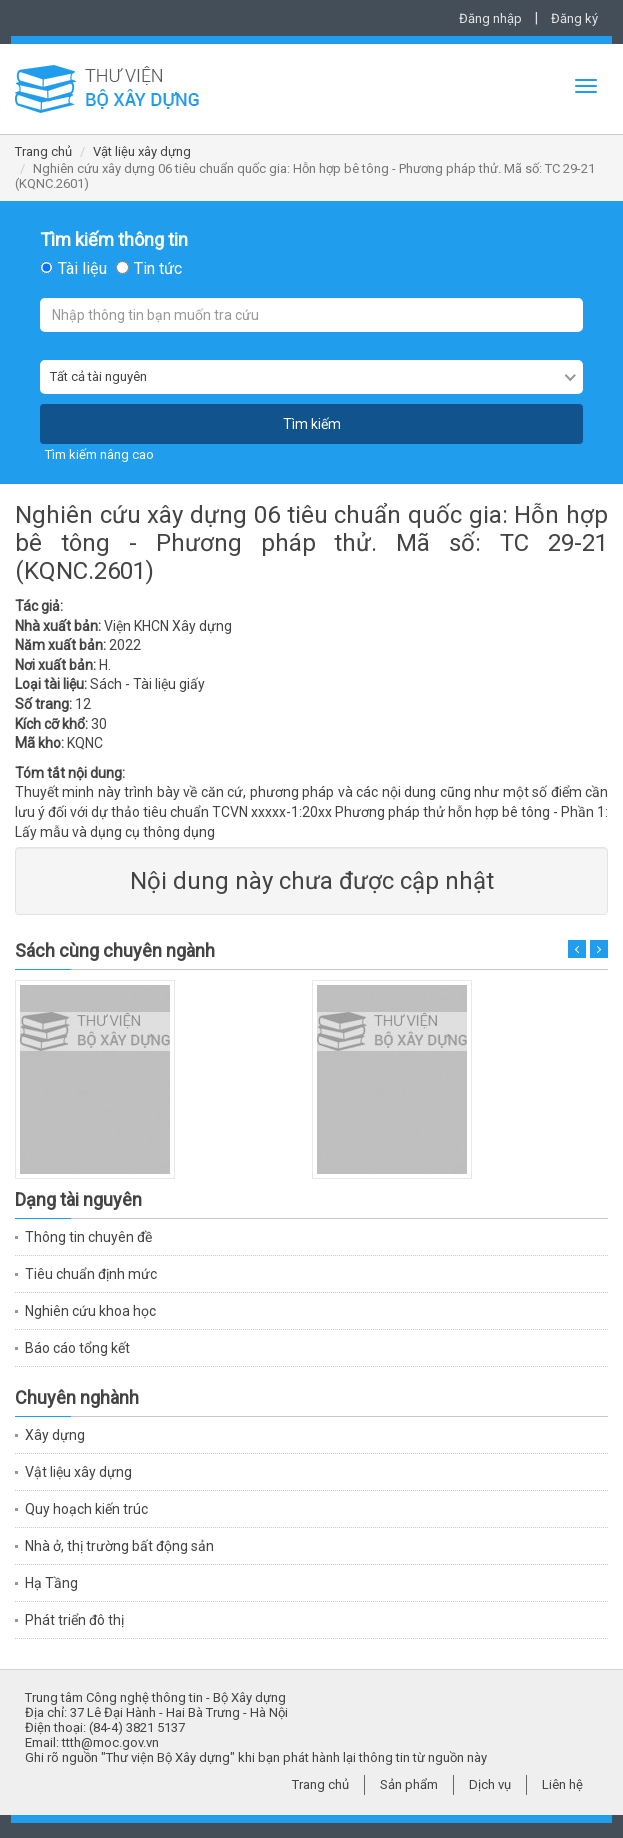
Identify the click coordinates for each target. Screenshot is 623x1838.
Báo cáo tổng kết (77, 1348)
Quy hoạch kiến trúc (86, 1509)
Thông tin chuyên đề (88, 1237)
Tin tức (158, 269)
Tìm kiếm (312, 424)
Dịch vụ (490, 1784)
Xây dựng (55, 1435)
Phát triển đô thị (74, 1620)
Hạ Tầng (51, 1583)
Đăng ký (574, 18)
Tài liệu (82, 269)
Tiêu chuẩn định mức (91, 1274)
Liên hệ (562, 1784)
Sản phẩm (409, 1784)
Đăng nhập (490, 18)
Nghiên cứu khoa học (90, 1311)
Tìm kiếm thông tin (114, 240)
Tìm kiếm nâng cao (99, 454)
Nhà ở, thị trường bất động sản (119, 1546)
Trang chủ (43, 151)
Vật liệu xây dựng (142, 151)
